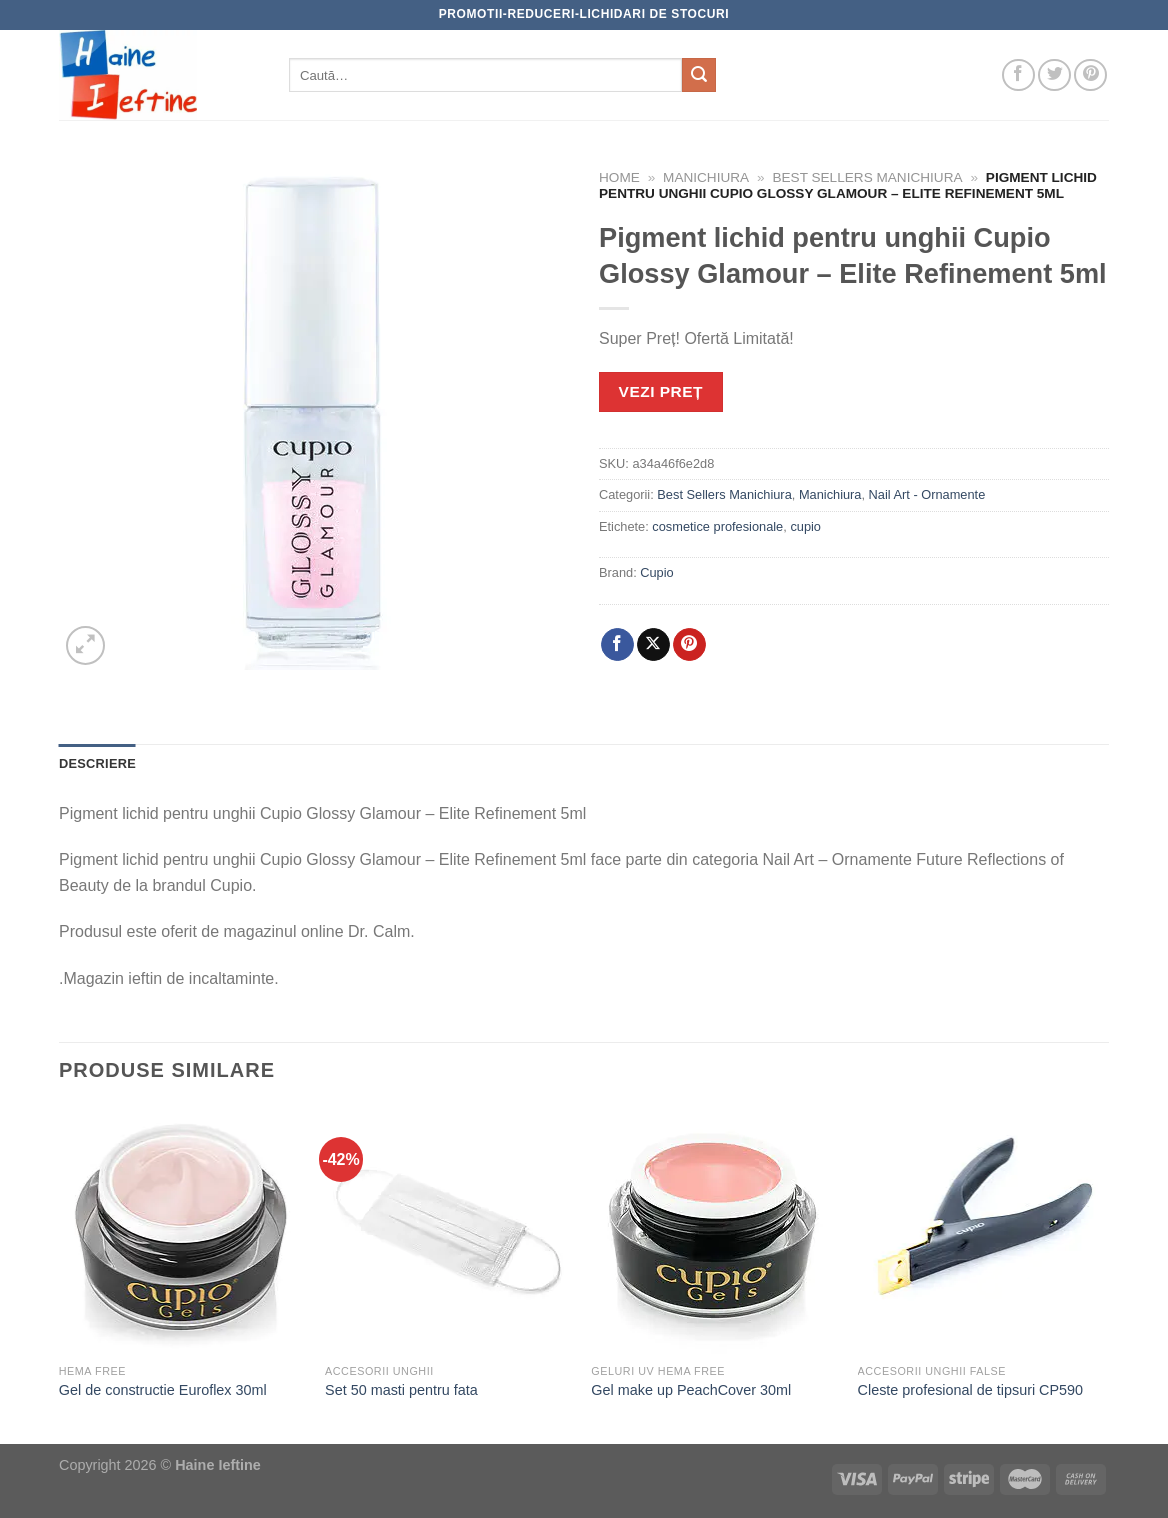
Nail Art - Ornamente (927, 494)
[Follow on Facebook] (1018, 75)
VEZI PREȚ (661, 391)
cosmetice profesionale (717, 526)
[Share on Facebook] (617, 645)
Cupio (656, 572)
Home (619, 177)
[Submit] (699, 75)
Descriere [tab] (97, 763)
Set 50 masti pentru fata (401, 1390)
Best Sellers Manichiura (867, 177)
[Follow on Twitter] (1054, 75)
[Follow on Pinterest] (1090, 75)
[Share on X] (653, 645)
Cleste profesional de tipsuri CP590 (971, 1390)
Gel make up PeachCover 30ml (691, 1390)
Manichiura (706, 177)
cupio (805, 526)
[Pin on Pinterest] (689, 645)
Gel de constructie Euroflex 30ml (163, 1390)
